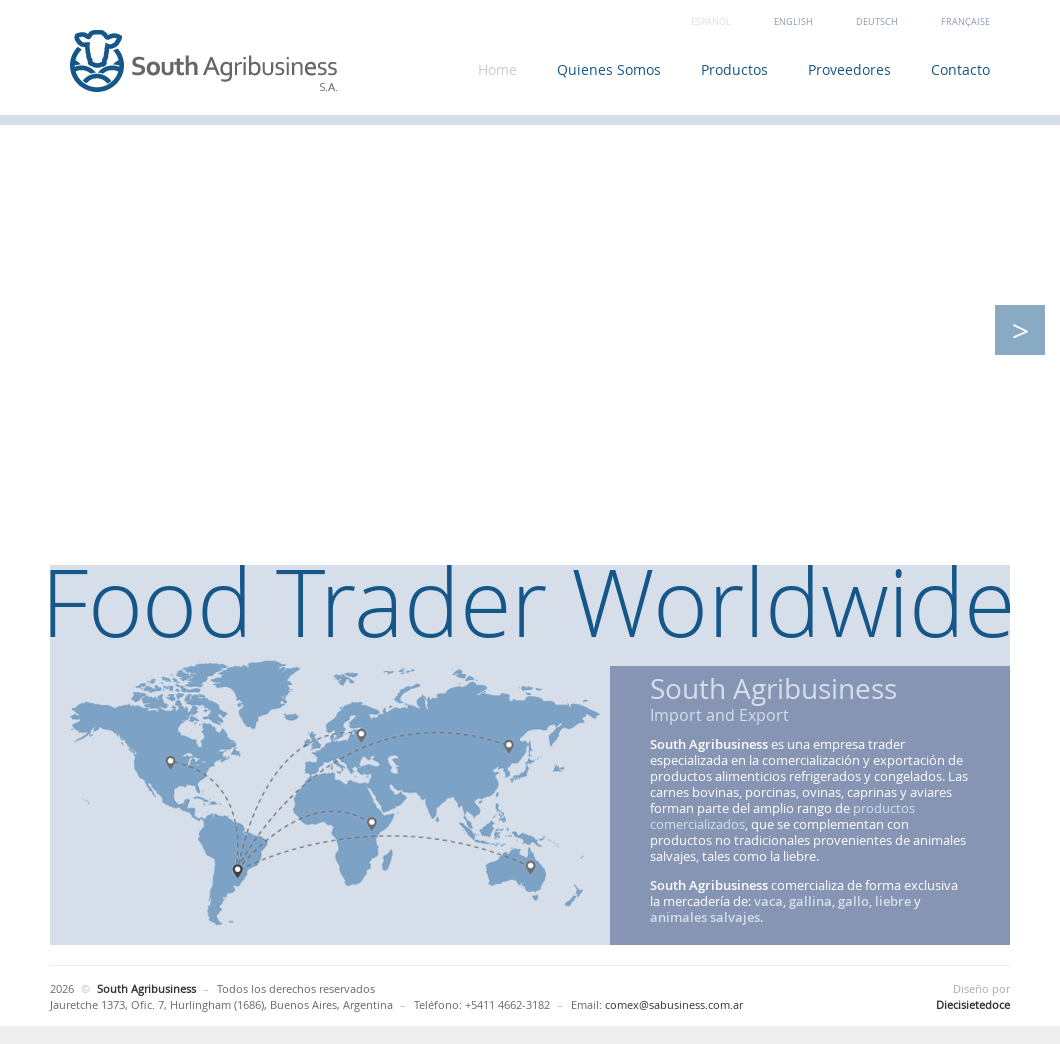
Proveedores (849, 69)
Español (711, 22)
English (793, 22)
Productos (734, 69)
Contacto (960, 69)
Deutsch (877, 22)
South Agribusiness (205, 62)
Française (965, 22)
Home (497, 69)
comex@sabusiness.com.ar (674, 1004)
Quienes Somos (609, 69)
